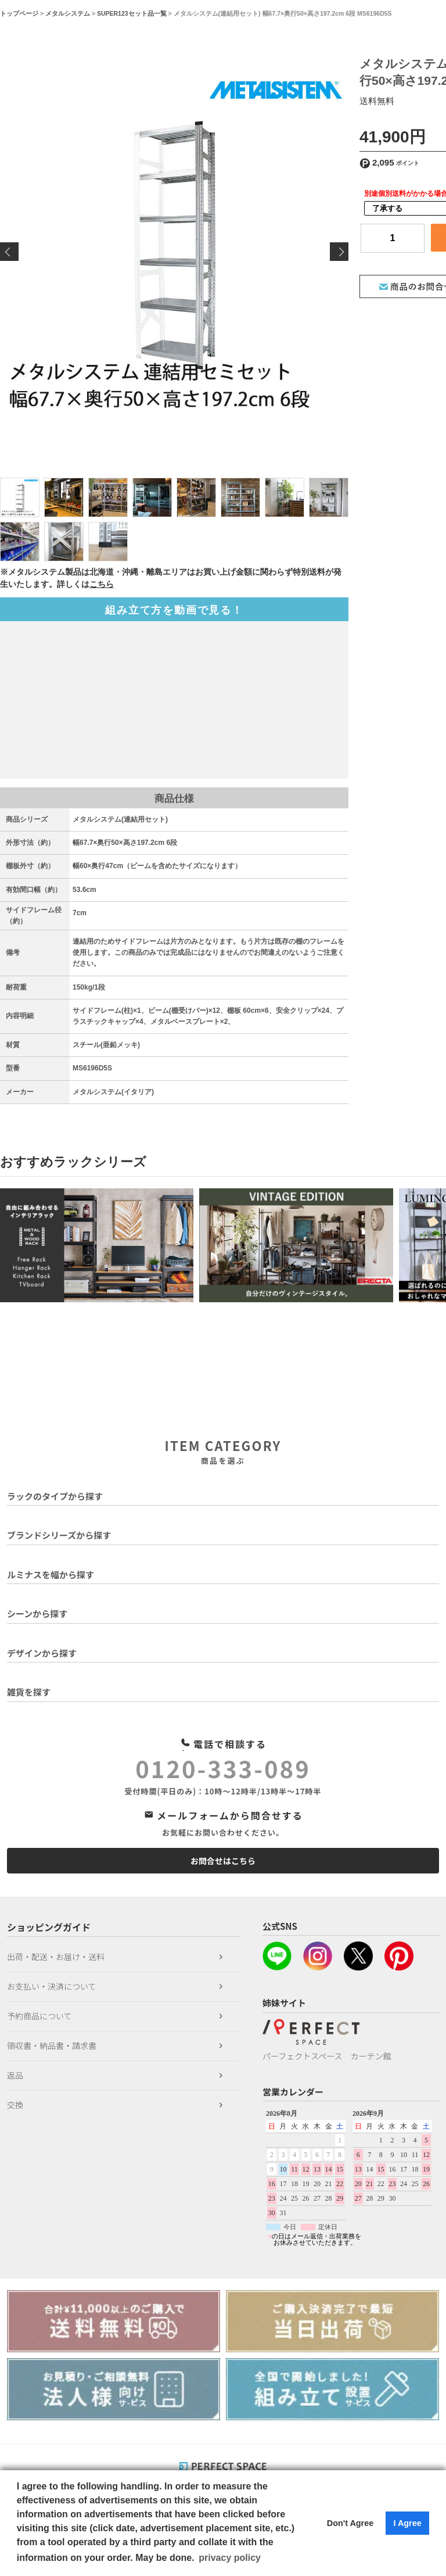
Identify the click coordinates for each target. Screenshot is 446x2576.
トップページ (19, 13)
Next (339, 251)
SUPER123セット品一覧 (132, 13)
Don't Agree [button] (350, 2523)
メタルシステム (67, 13)
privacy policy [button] (230, 2558)
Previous (9, 251)
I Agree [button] (407, 2523)
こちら (101, 584)
